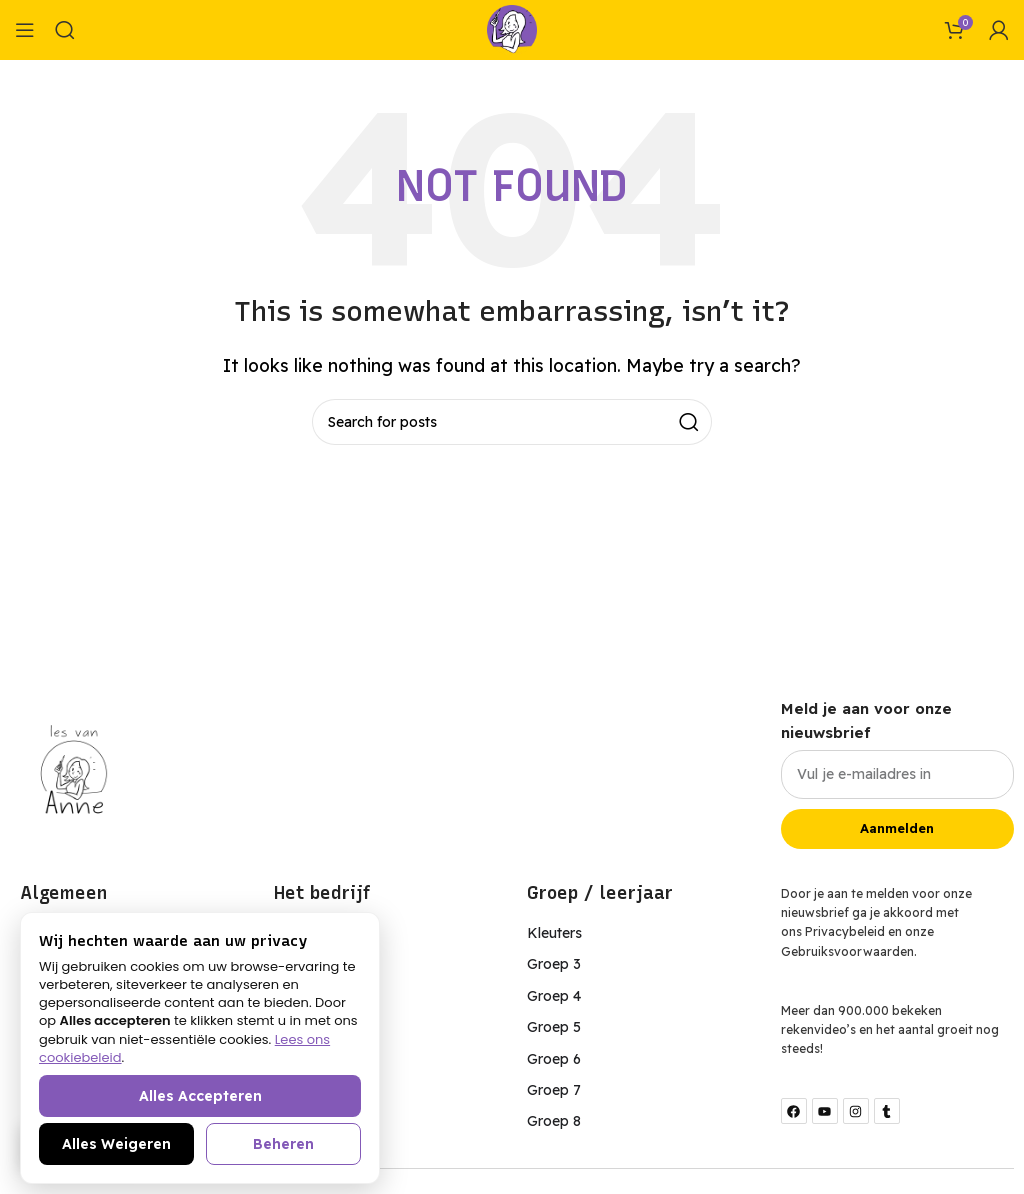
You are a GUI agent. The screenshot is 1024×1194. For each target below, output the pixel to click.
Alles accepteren (200, 1096)
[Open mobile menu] (25, 30)
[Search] (65, 30)
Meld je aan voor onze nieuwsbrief (866, 720)
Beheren (283, 1144)
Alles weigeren (116, 1144)
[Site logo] (512, 28)
